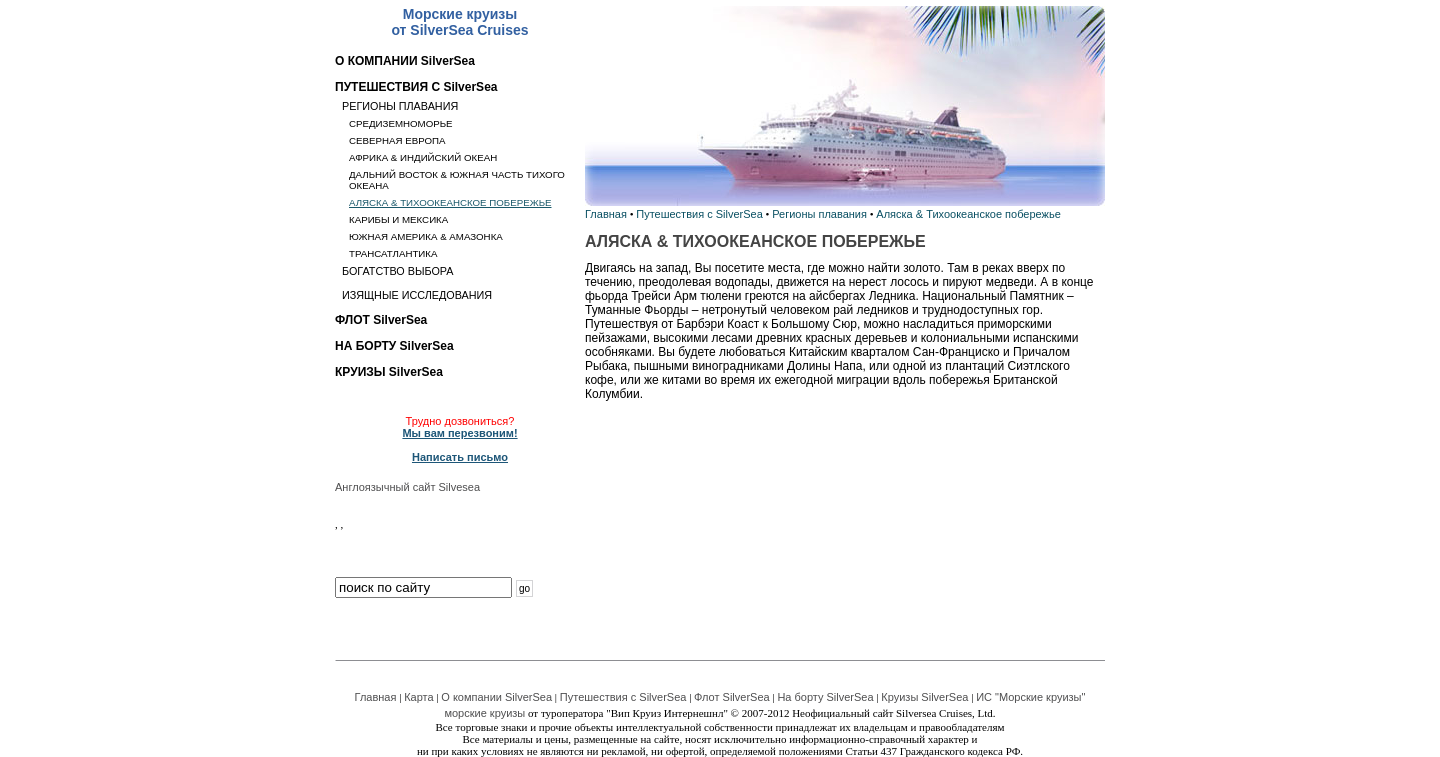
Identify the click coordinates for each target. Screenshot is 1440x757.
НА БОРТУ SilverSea (394, 346)
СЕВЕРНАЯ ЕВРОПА (397, 140)
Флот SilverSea (732, 697)
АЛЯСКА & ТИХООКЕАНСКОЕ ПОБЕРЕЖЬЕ (450, 202)
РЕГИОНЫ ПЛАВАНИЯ (400, 106)
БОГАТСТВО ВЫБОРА (398, 271)
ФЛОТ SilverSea (381, 320)
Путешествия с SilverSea (699, 214)
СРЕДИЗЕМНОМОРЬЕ (401, 123)
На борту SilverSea (825, 697)
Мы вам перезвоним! (459, 433)
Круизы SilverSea (924, 697)
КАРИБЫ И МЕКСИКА (398, 219)
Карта (418, 697)
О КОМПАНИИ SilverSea (405, 61)
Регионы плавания (819, 214)
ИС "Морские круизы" (1030, 697)
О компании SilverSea (496, 697)
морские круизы (484, 713)
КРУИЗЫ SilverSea (389, 372)
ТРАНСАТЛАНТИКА (393, 253)
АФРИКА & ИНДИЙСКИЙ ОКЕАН (423, 157)
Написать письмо (460, 457)
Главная (606, 214)
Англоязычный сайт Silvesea (407, 487)
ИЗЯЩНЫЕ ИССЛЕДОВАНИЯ (417, 295)
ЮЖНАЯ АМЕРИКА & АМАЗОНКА (426, 236)
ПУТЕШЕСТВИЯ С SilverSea (416, 87)
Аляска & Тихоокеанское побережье (968, 214)
